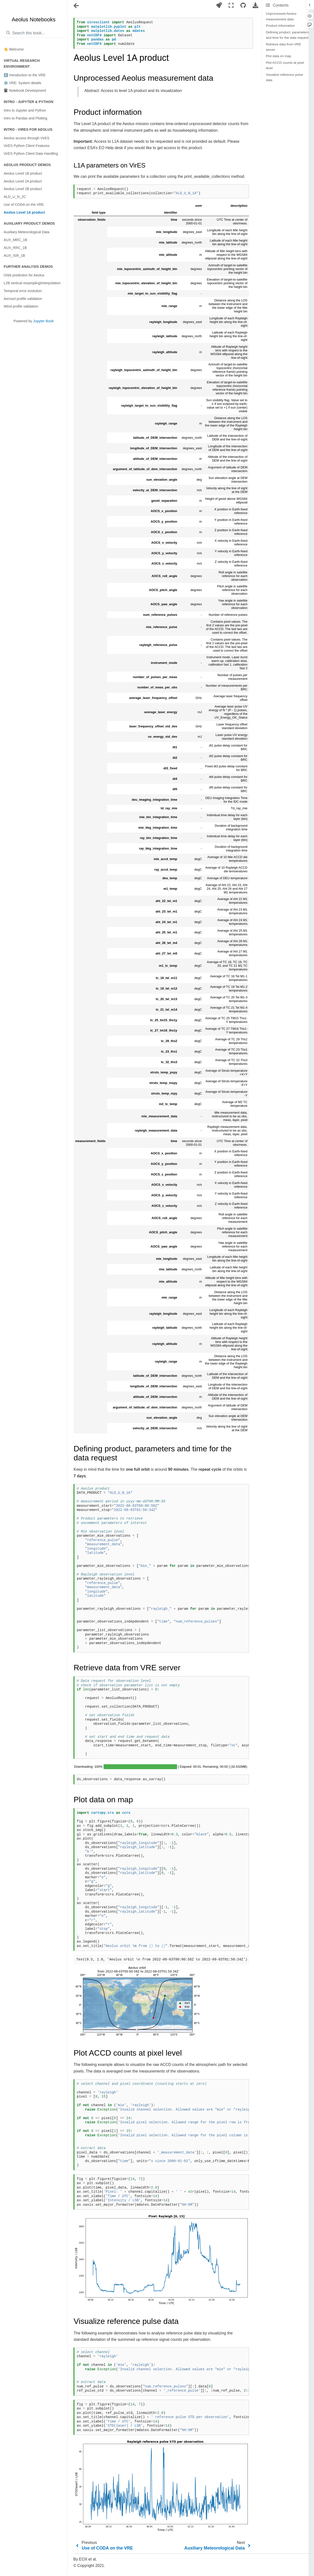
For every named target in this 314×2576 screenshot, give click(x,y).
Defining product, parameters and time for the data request (287, 34)
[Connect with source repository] (243, 5)
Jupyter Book (43, 321)
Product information (280, 25)
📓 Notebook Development (25, 90)
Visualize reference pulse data (284, 77)
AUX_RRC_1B (15, 248)
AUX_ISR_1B (14, 256)
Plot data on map (278, 56)
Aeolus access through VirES (26, 138)
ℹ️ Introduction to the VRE (25, 75)
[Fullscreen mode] (231, 5)
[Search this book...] (34, 33)
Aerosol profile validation (23, 299)
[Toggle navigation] (76, 6)
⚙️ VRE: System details (22, 83)
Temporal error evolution (23, 291)
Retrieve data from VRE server (283, 47)
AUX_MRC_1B (15, 240)
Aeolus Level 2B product (23, 189)
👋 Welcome (14, 49)
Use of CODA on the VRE (24, 204)
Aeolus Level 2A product (23, 181)
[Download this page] (255, 5)
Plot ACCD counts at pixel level (285, 65)
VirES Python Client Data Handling (31, 153)
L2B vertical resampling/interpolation (32, 283)
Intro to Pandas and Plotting (25, 118)
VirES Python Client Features (27, 146)
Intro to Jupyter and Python (25, 110)
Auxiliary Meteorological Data (26, 232)
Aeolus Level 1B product (23, 173)
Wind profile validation (21, 306)
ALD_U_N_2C (15, 197)
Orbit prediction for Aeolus (24, 275)
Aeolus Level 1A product (24, 212)
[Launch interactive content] (218, 5)
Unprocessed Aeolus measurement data (281, 16)
